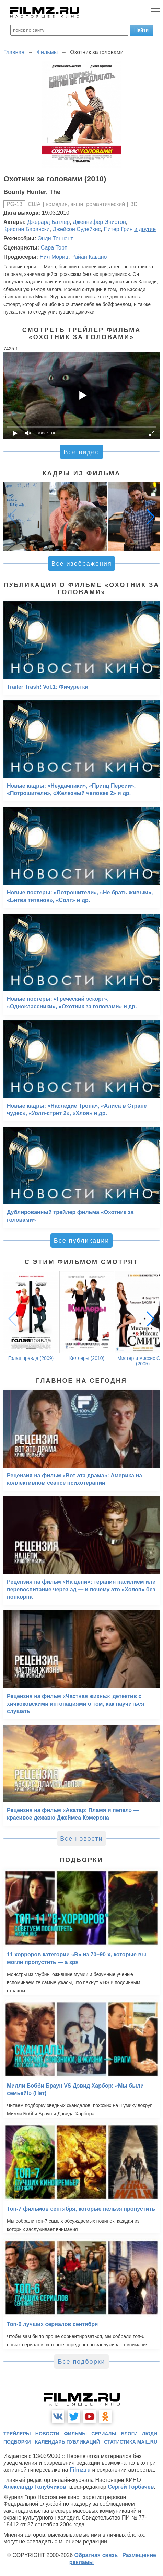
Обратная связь (96, 2555)
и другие (145, 229)
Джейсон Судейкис (77, 229)
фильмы (75, 2433)
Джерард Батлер (48, 222)
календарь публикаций (67, 2442)
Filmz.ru (80, 2470)
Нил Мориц (53, 257)
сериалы (103, 2433)
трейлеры (17, 2433)
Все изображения (81, 563)
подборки (17, 2442)
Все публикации (81, 1240)
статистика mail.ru (130, 2442)
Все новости (81, 1838)
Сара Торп (54, 248)
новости (47, 2433)
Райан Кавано (89, 257)
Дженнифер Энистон (99, 222)
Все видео (81, 452)
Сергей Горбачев (131, 2487)
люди (149, 2433)
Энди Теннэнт (55, 238)
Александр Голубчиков (34, 2487)
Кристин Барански (26, 229)
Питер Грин (118, 229)
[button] (150, 516)
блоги (129, 2433)
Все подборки (81, 2361)
